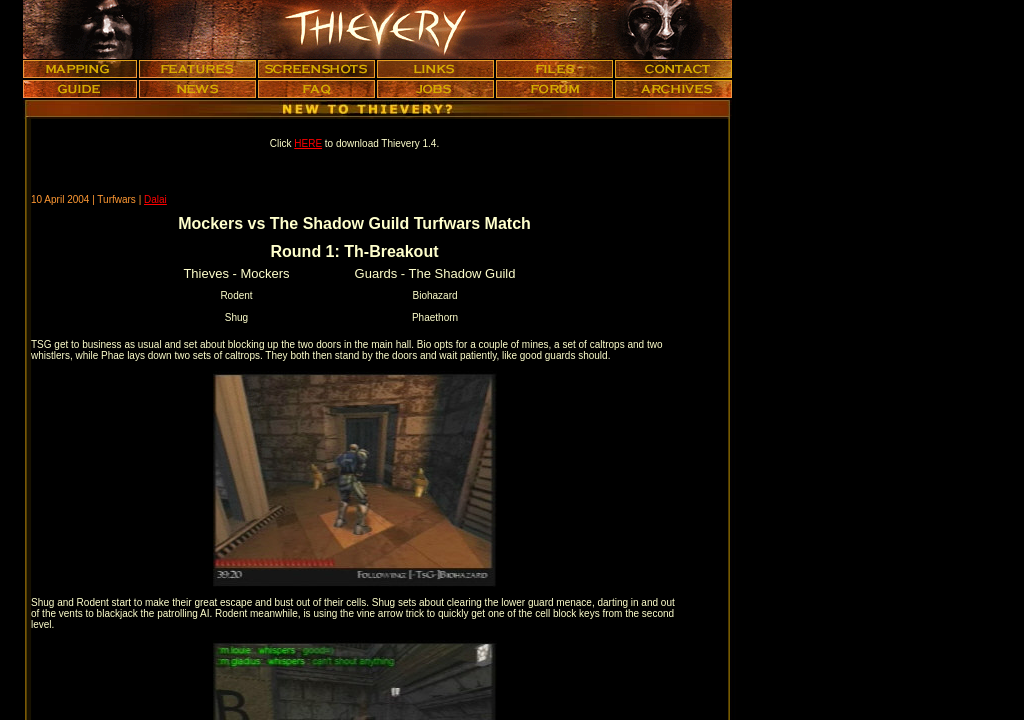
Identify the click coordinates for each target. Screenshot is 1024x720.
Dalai (155, 199)
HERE (308, 143)
